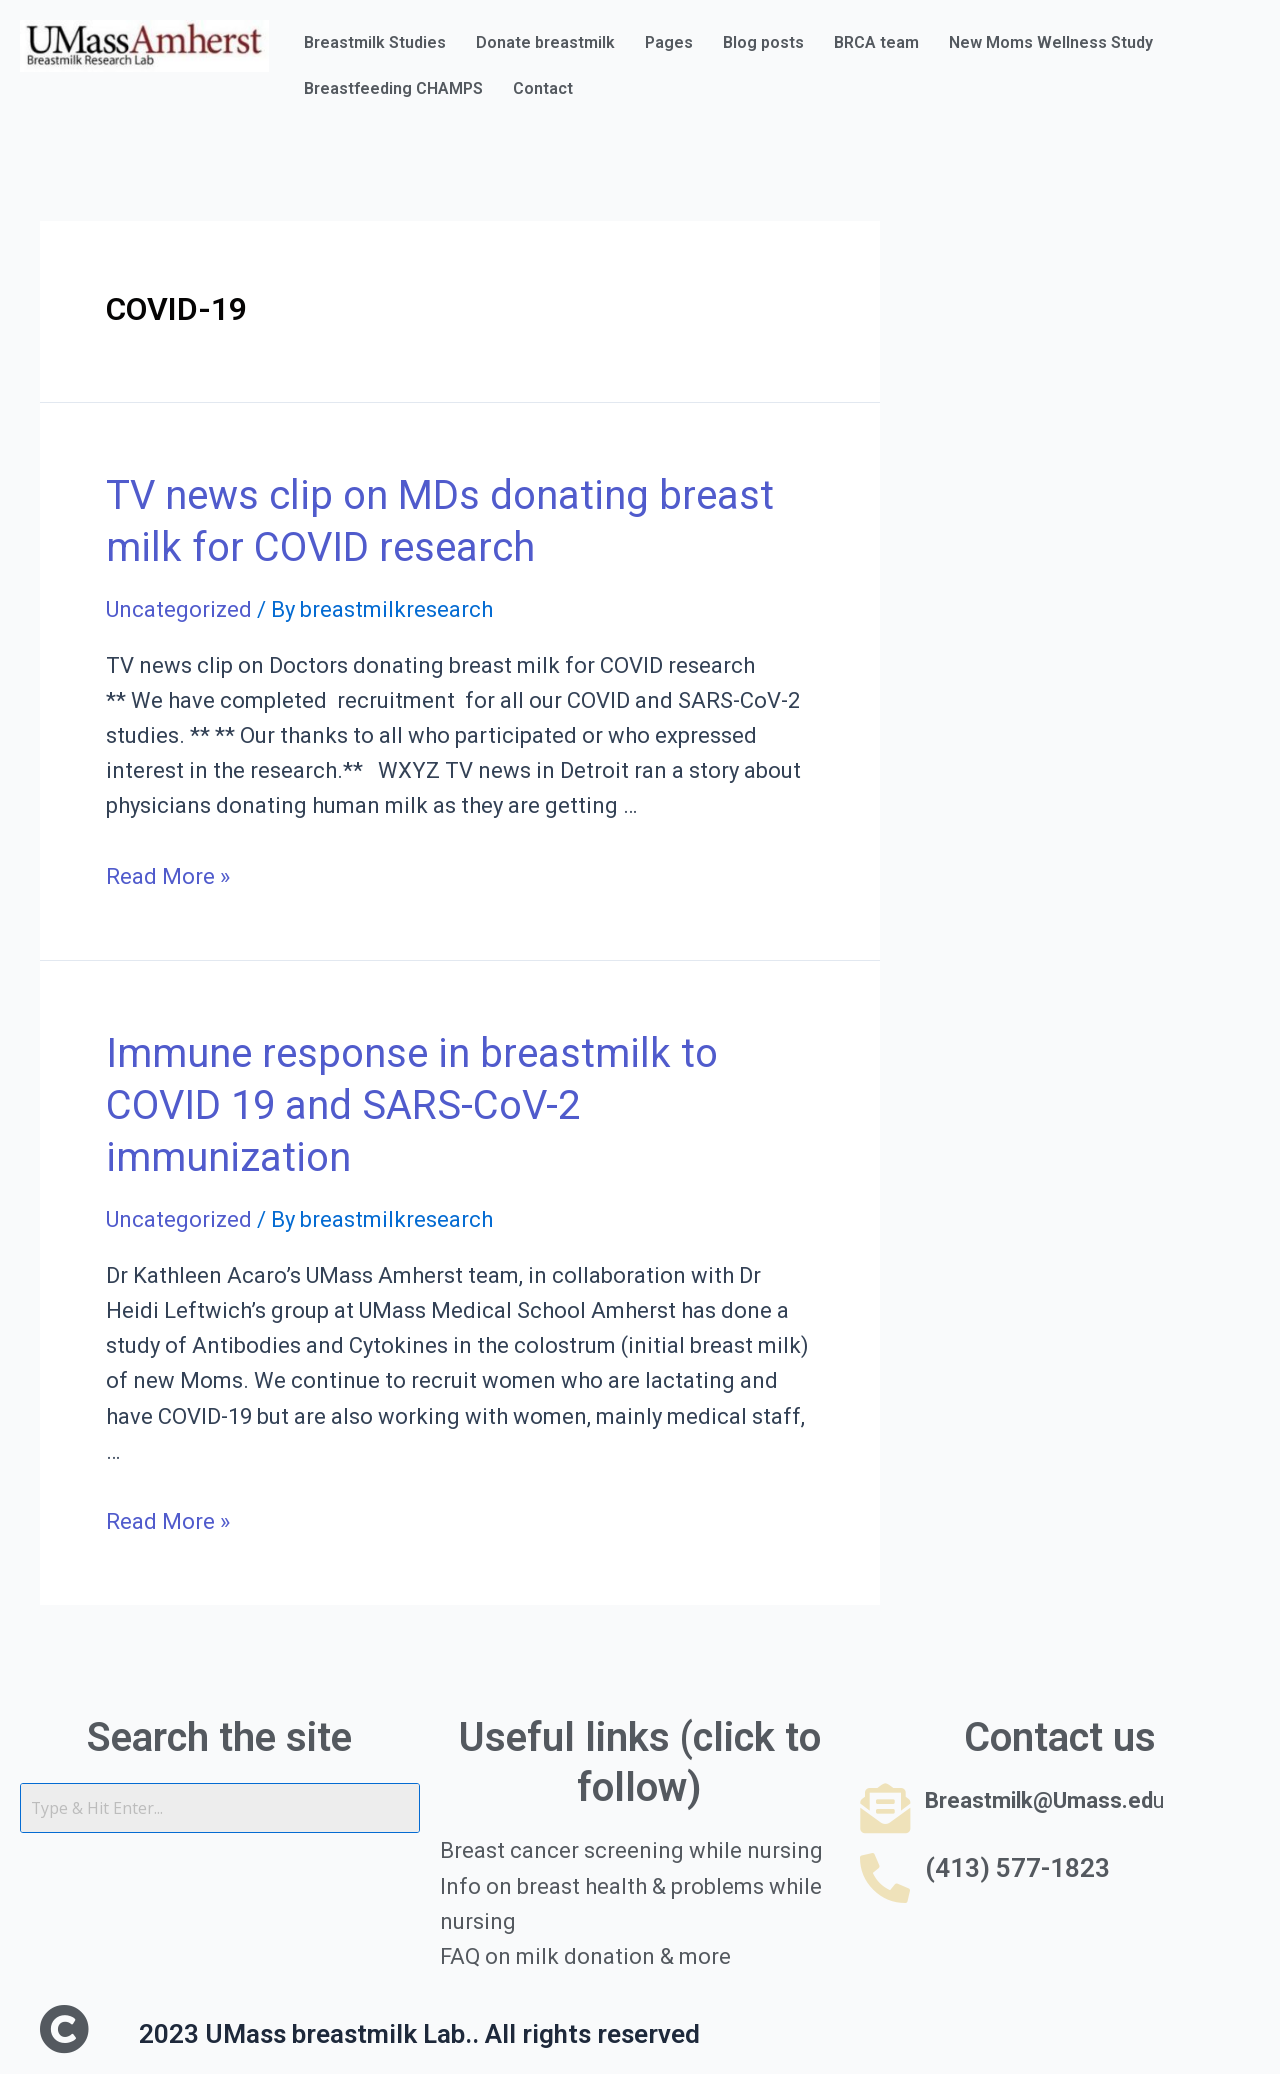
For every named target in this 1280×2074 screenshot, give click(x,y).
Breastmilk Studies (375, 42)
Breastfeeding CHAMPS (393, 88)
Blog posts (763, 42)
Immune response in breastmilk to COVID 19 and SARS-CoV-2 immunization (412, 1105)
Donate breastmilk (545, 42)
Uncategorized (179, 609)
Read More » (168, 876)
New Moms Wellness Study (1051, 42)
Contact (543, 88)
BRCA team (876, 42)
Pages (669, 42)
